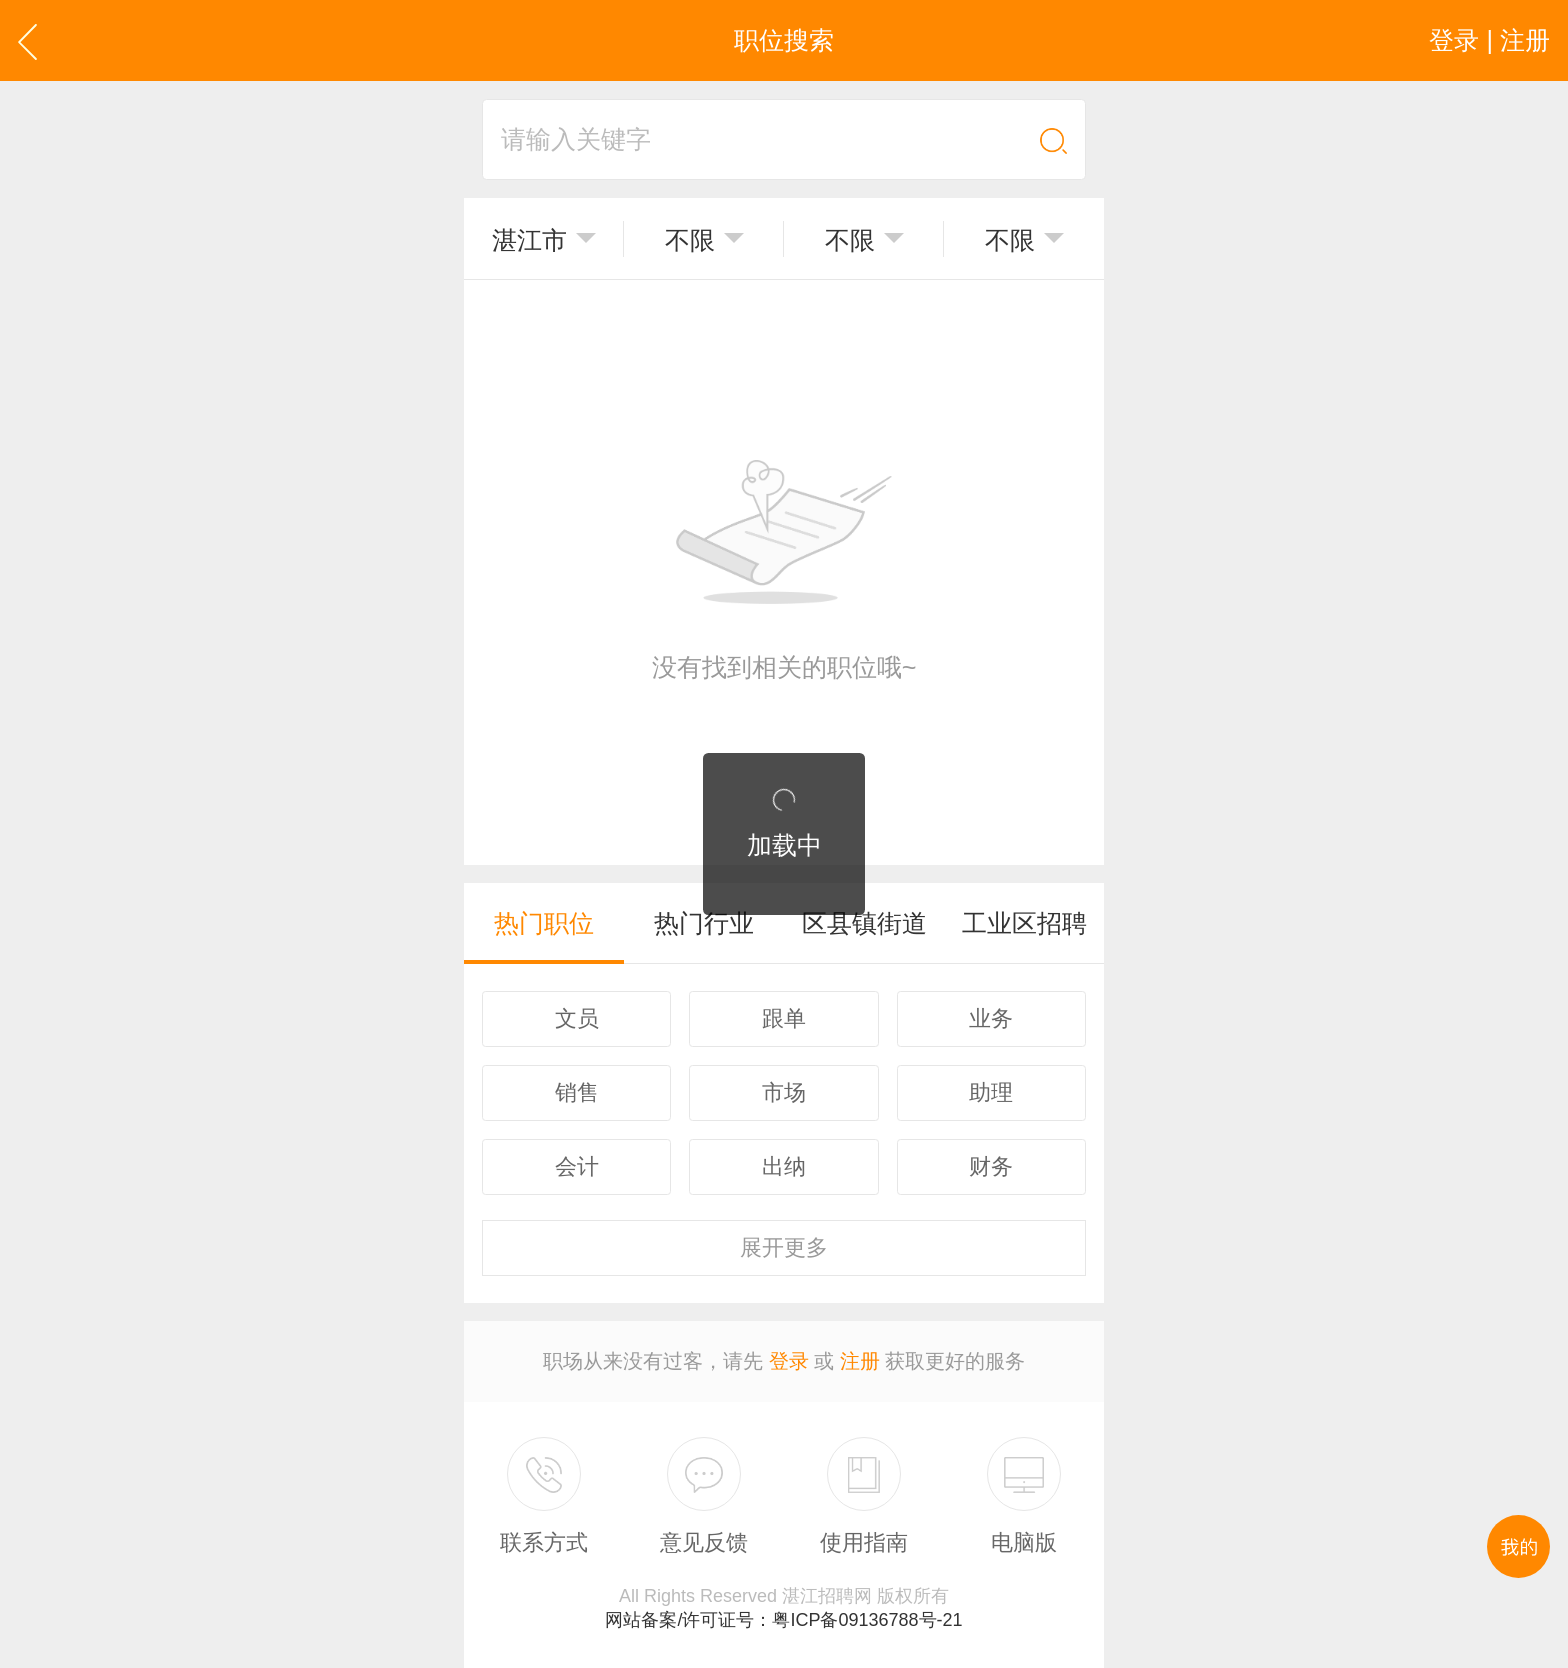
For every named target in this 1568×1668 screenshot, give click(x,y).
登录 (789, 1361)
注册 (860, 1361)
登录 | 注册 (1489, 40)
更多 (784, 1247)
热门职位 (544, 923)
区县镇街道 (864, 923)
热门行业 (704, 923)
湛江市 (529, 240)
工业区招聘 (1024, 923)
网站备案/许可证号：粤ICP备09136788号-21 (783, 1620)
